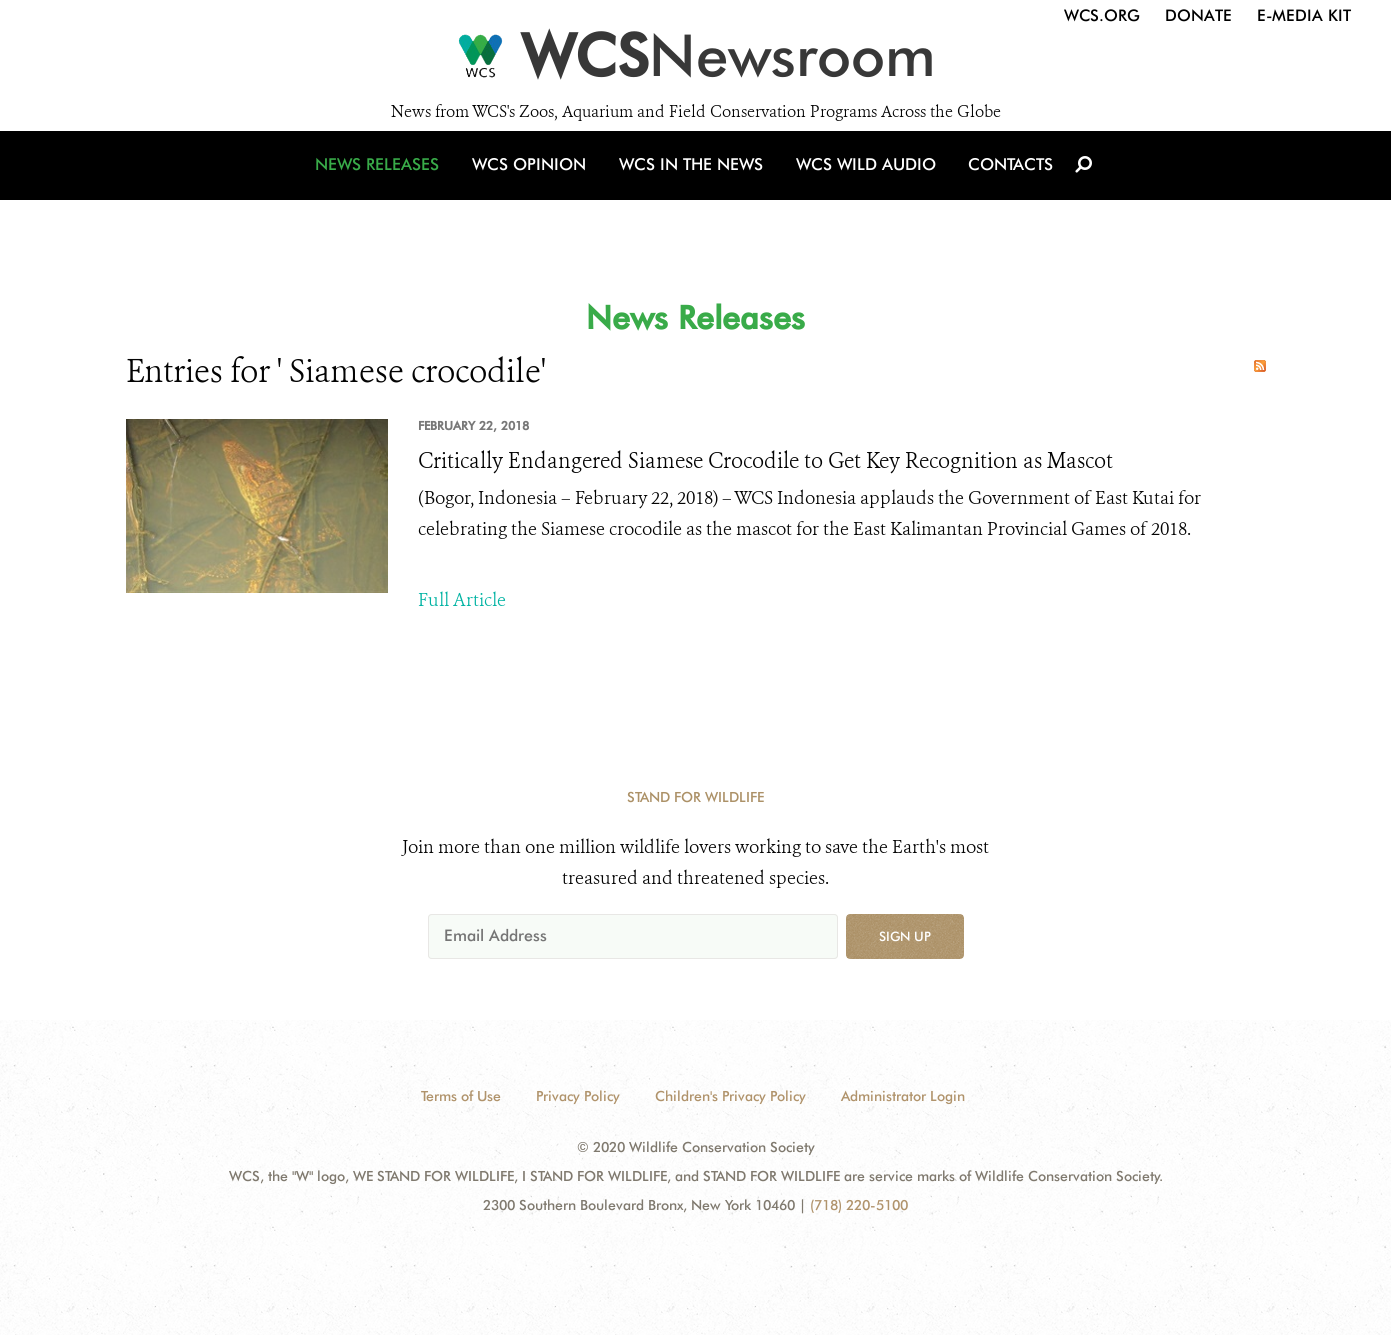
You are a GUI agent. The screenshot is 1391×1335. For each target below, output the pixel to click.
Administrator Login (903, 1096)
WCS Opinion (534, 182)
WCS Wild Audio (863, 182)
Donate (1198, 15)
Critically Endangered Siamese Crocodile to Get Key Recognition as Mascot (765, 461)
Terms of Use (461, 1096)
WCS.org (1102, 15)
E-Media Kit (1304, 15)
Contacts (1004, 182)
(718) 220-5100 (859, 1205)
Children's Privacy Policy (730, 1096)
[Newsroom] (695, 62)
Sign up (905, 936)
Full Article (462, 600)
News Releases (386, 182)
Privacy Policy (578, 1096)
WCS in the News (692, 182)
